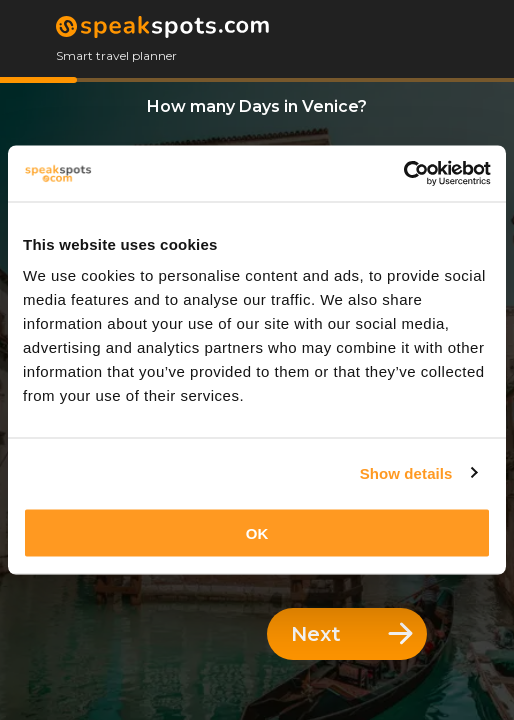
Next (352, 634)
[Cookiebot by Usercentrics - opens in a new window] (403, 174)
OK (257, 533)
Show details (406, 472)
